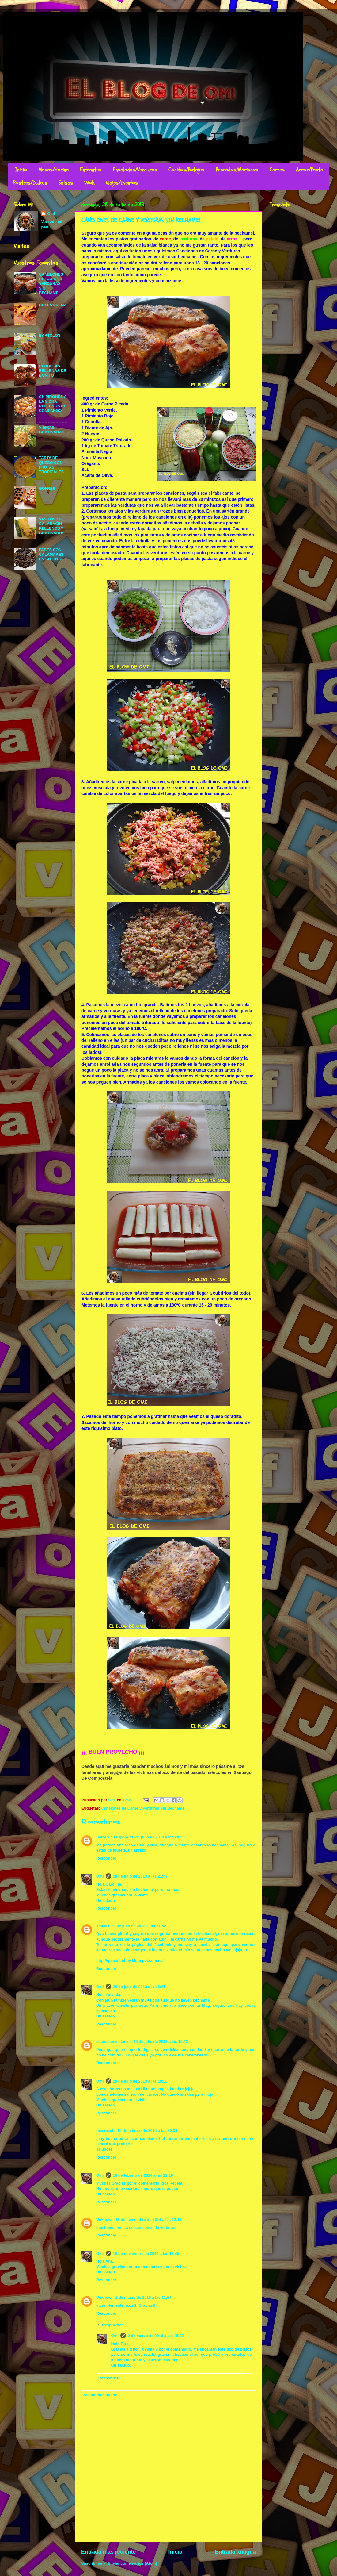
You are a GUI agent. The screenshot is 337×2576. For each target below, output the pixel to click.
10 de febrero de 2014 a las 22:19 (143, 2175)
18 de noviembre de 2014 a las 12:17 (148, 2219)
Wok (89, 183)
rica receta (105, 2131)
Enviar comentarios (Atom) (132, 2563)
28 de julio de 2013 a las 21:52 (138, 1926)
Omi (100, 1876)
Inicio (21, 170)
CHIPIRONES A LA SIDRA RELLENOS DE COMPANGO (52, 404)
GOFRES (47, 488)
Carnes (277, 170)
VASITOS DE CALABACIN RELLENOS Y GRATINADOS (52, 526)
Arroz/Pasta (309, 170)
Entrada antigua (235, 2552)
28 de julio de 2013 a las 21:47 (140, 1876)
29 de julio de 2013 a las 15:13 (161, 2042)
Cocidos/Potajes (186, 170)
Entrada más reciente (108, 2552)
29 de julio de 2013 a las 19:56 (140, 2081)
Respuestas (113, 2325)
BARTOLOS (49, 335)
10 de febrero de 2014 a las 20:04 (147, 2131)
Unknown (105, 2219)
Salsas (66, 183)
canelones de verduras (155, 2227)
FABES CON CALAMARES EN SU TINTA (51, 554)
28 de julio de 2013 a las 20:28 (157, 1837)
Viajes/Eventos (122, 183)
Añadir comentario (100, 2395)
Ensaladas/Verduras (135, 170)
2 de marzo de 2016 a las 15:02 (156, 2336)
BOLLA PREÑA (53, 305)
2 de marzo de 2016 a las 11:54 (143, 2297)
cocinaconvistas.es (114, 2042)
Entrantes (90, 170)
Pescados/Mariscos (237, 170)
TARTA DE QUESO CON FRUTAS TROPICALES (51, 465)
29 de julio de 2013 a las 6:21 (139, 1987)
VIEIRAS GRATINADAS (51, 429)
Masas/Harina (53, 170)
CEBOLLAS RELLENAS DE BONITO (52, 371)
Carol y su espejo (112, 1837)
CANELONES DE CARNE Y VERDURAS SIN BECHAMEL (51, 283)
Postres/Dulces (30, 183)
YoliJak (102, 1926)
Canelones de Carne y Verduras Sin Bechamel (143, 1808)
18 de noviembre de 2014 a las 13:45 (146, 2254)
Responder (106, 1858)
